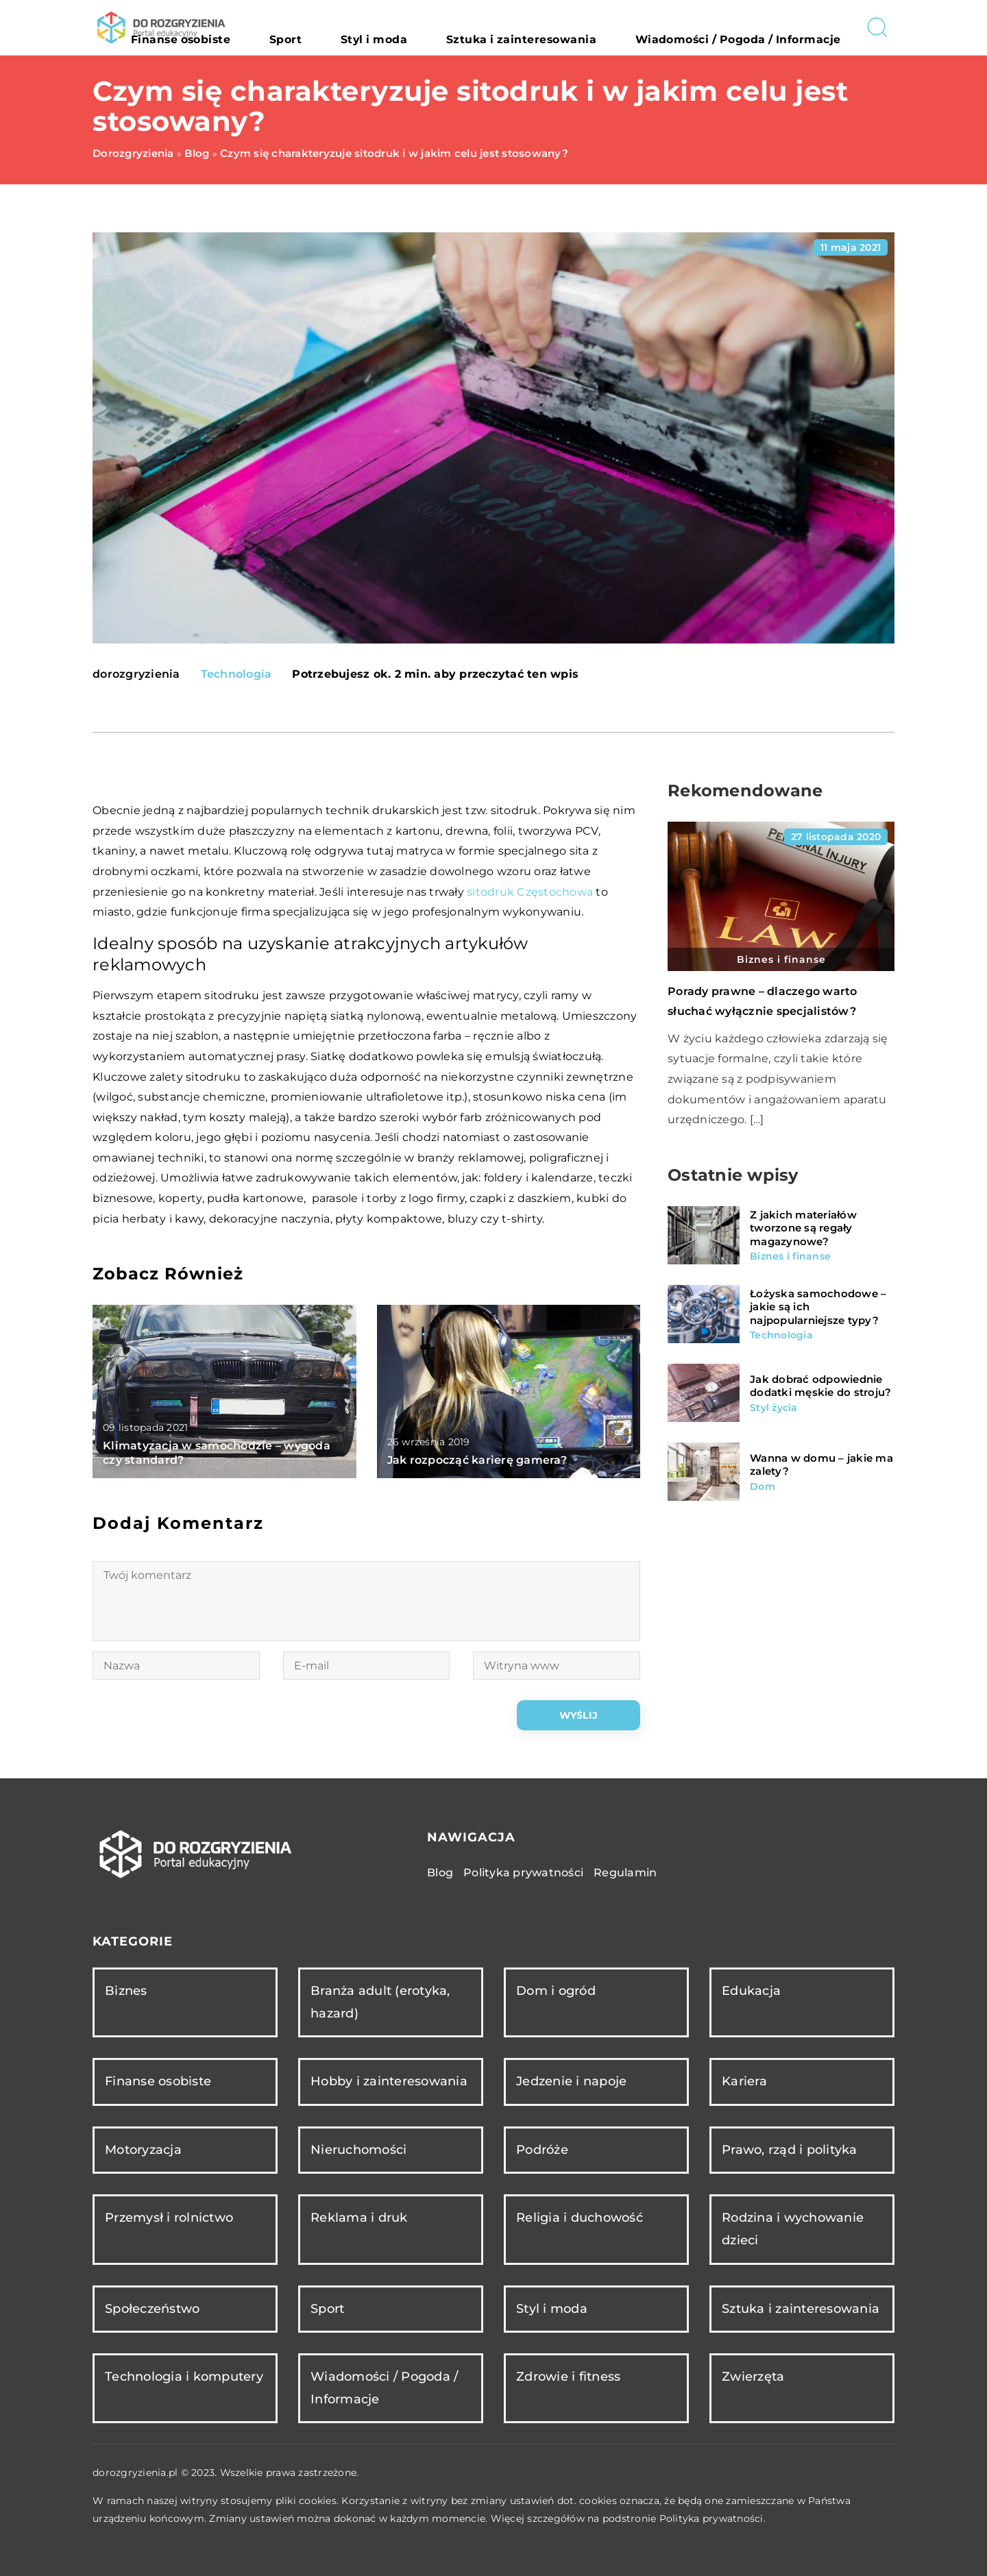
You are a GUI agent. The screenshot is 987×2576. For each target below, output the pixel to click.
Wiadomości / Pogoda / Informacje (760, 27)
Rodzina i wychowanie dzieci (793, 2229)
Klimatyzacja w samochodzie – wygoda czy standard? (216, 1453)
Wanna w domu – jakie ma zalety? (821, 1464)
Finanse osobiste (327, 27)
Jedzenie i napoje (571, 2081)
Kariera (744, 2081)
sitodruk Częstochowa (530, 891)
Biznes (126, 1990)
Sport (405, 27)
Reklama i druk (359, 2217)
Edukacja (751, 1990)
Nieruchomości (358, 2149)
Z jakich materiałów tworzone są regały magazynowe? (803, 1228)
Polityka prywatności (523, 1872)
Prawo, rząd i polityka (789, 2149)
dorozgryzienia (136, 674)
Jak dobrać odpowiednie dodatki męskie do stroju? (820, 1386)
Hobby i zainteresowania (388, 2081)
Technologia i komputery (184, 2376)
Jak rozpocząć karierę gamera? (477, 1460)
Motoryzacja (143, 2149)
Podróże (542, 2149)
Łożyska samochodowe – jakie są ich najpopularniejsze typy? (818, 1307)
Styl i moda (469, 27)
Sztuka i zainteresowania (584, 27)
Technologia (236, 673)
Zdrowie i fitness (568, 2376)
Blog (440, 1872)
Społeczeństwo (152, 2308)
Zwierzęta (753, 2376)
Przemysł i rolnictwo (169, 2217)
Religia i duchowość (579, 2217)
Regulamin (625, 1872)
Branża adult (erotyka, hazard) (380, 2002)
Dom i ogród (556, 1990)
